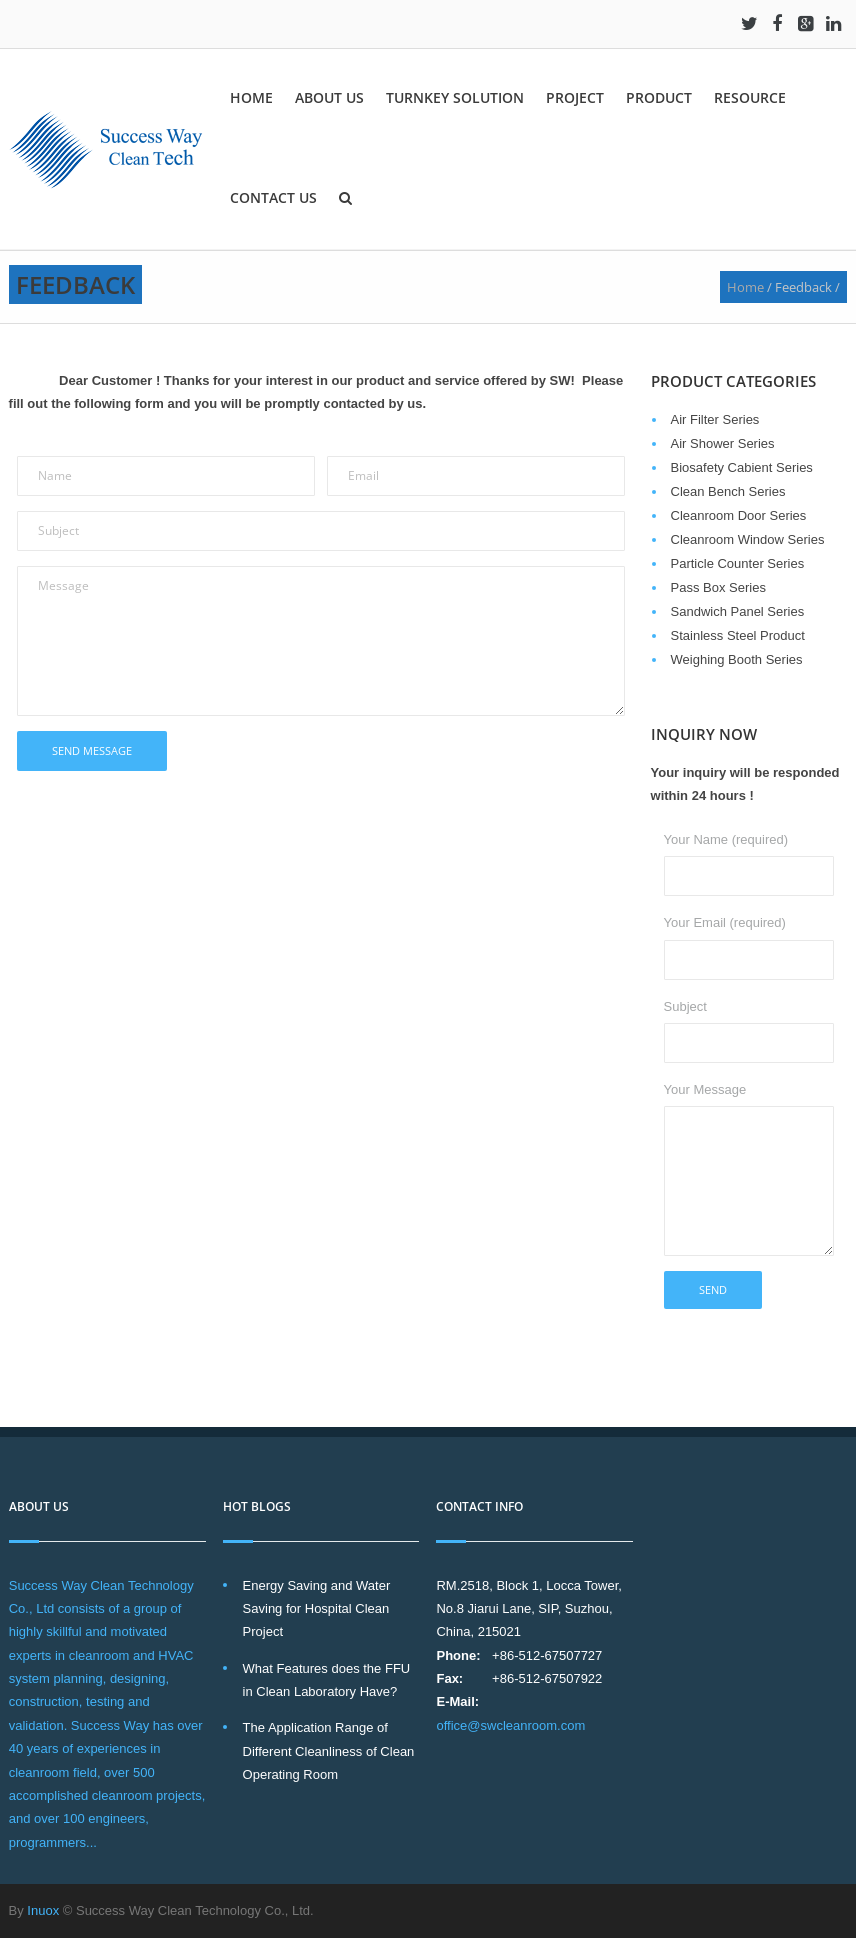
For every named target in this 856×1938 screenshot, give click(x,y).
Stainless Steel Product (738, 635)
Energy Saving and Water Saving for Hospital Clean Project (317, 1609)
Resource (750, 98)
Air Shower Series (723, 443)
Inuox (43, 1910)
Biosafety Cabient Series (742, 467)
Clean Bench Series (728, 491)
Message (320, 641)
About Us (329, 98)
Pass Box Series (718, 587)
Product (659, 98)
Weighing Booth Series (737, 659)
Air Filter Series (715, 419)
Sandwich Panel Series (738, 611)
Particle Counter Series (738, 563)
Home (251, 98)
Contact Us (273, 198)
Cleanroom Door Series (739, 515)
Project (575, 98)
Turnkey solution (455, 98)
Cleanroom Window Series (748, 539)
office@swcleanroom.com (510, 1725)
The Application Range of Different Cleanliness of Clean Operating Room (329, 1751)
